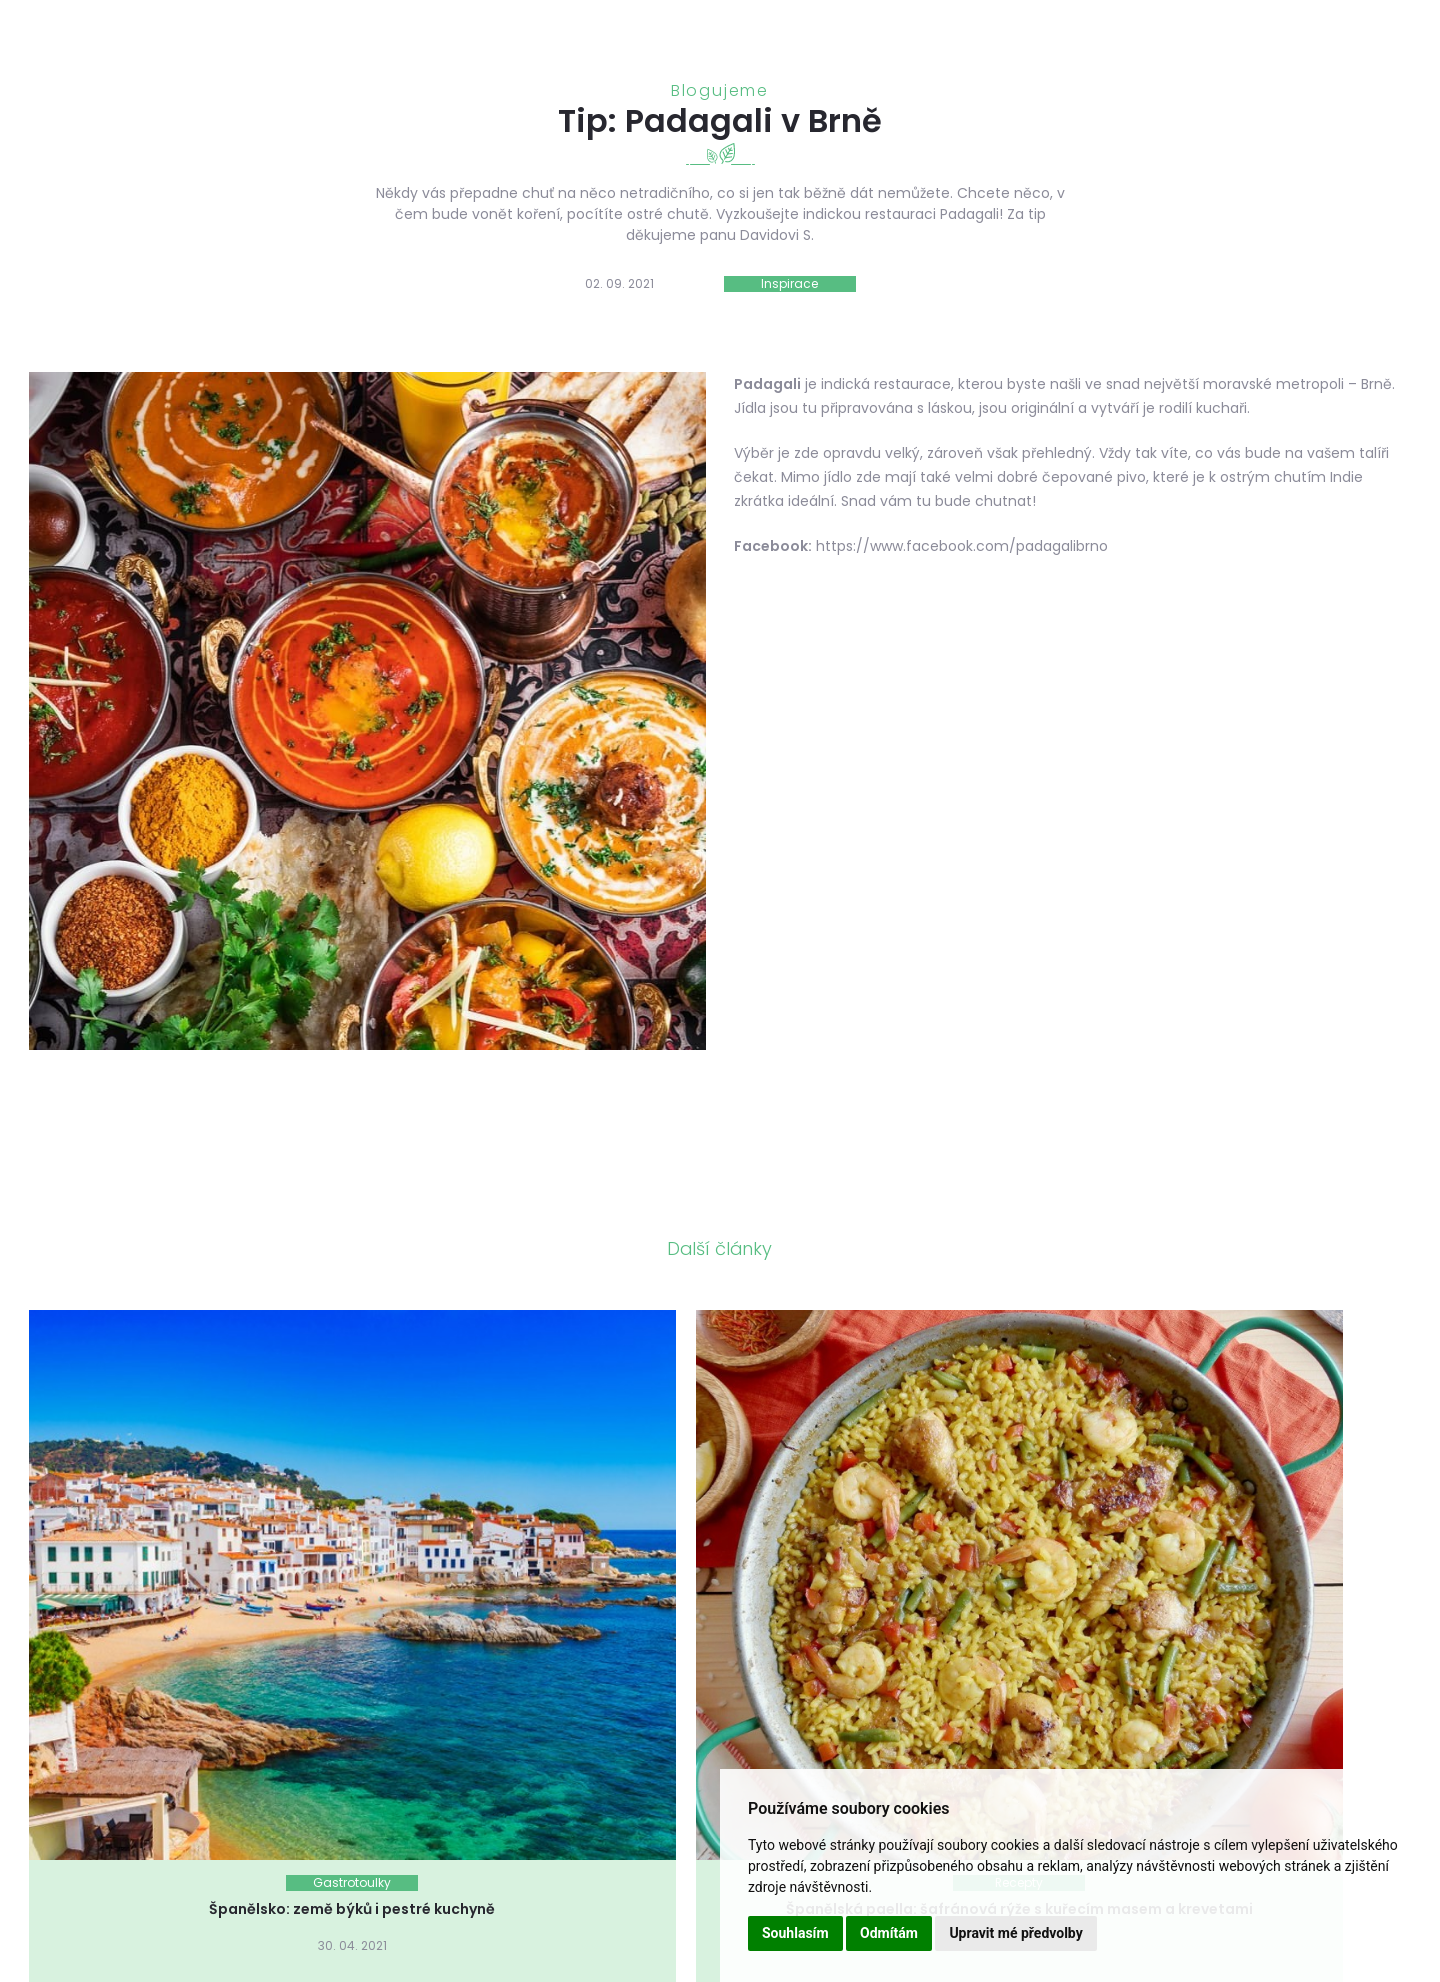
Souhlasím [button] (795, 1933)
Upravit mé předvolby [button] (1015, 1933)
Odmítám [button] (889, 1933)
